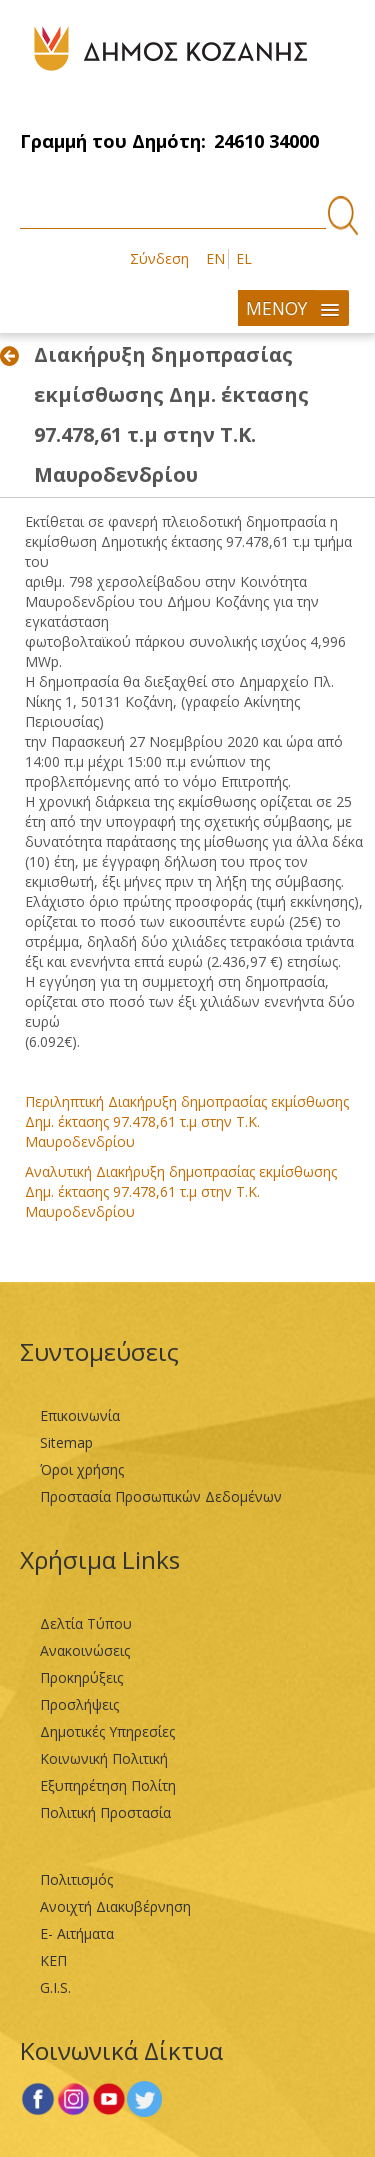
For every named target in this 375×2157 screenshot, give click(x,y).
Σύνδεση (159, 258)
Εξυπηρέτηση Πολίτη (108, 1785)
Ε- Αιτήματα (77, 1933)
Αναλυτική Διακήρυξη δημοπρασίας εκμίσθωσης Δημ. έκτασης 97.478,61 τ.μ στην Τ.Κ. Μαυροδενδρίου (181, 1191)
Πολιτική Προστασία (105, 1812)
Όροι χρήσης (82, 1469)
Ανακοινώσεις (85, 1650)
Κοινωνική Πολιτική (104, 1758)
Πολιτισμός (76, 1879)
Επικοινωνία (80, 1415)
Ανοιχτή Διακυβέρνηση (115, 1906)
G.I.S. (55, 1987)
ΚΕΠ (53, 1960)
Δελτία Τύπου (86, 1623)
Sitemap (66, 1442)
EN (215, 258)
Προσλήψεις (79, 1704)
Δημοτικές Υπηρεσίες (107, 1731)
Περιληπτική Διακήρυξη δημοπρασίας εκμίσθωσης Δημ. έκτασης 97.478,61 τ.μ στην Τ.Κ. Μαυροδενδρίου (187, 1121)
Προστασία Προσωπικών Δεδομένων (161, 1496)
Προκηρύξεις (81, 1677)
